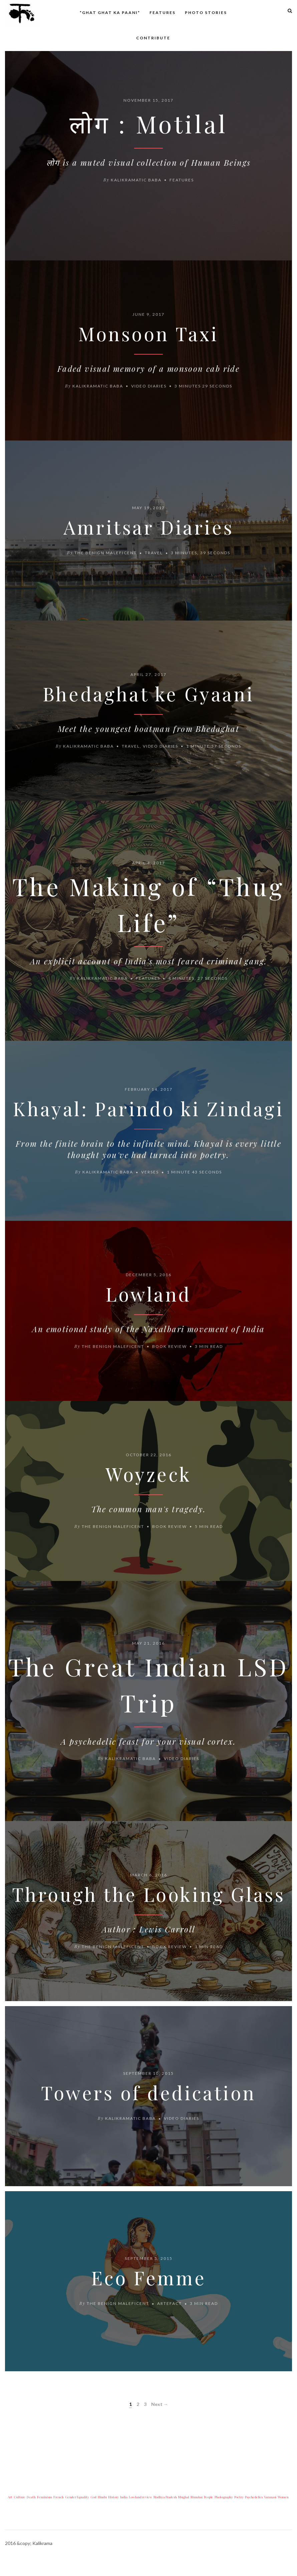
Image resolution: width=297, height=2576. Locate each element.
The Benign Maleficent (105, 553)
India (123, 2497)
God (93, 2497)
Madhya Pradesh (165, 2497)
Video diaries (149, 385)
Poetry (239, 2497)
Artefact (169, 2303)
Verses (150, 1171)
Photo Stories (206, 12)
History (113, 2497)
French (58, 2497)
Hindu (102, 2497)
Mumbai (197, 2497)
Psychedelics (254, 2497)
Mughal (183, 2497)
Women (283, 2497)
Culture (19, 2497)
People (208, 2497)
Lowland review (140, 2497)
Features (163, 12)
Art (10, 2497)
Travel (154, 553)
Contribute (153, 37)
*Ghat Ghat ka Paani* (110, 12)
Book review (169, 1346)
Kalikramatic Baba (136, 179)
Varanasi (270, 2497)
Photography (224, 2497)
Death (31, 2497)
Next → (159, 2404)
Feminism (44, 2497)
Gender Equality (77, 2497)
